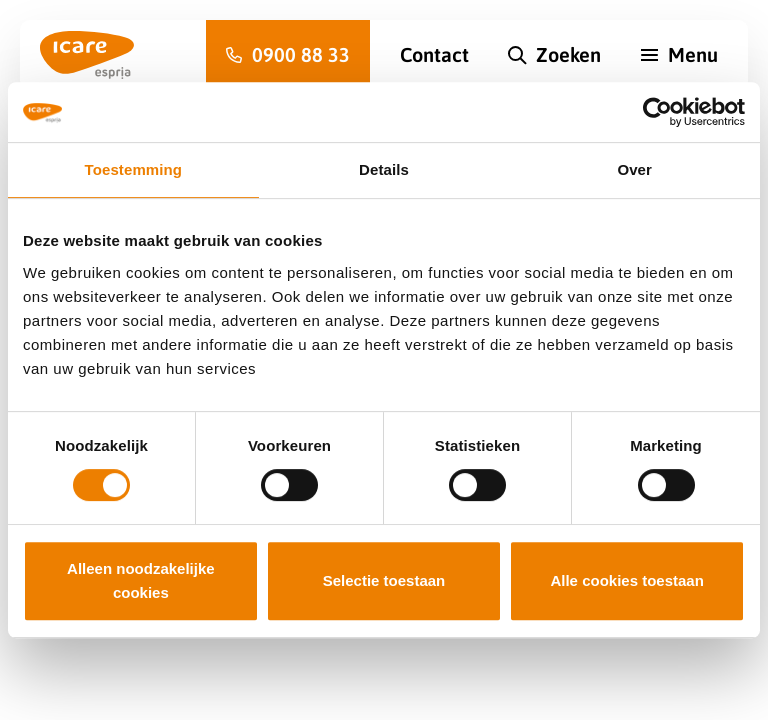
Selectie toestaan (384, 580)
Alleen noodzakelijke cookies (141, 580)
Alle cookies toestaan (626, 580)
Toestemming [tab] (134, 169)
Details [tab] (384, 169)
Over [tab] (634, 169)
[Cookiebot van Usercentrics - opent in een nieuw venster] (657, 112)
